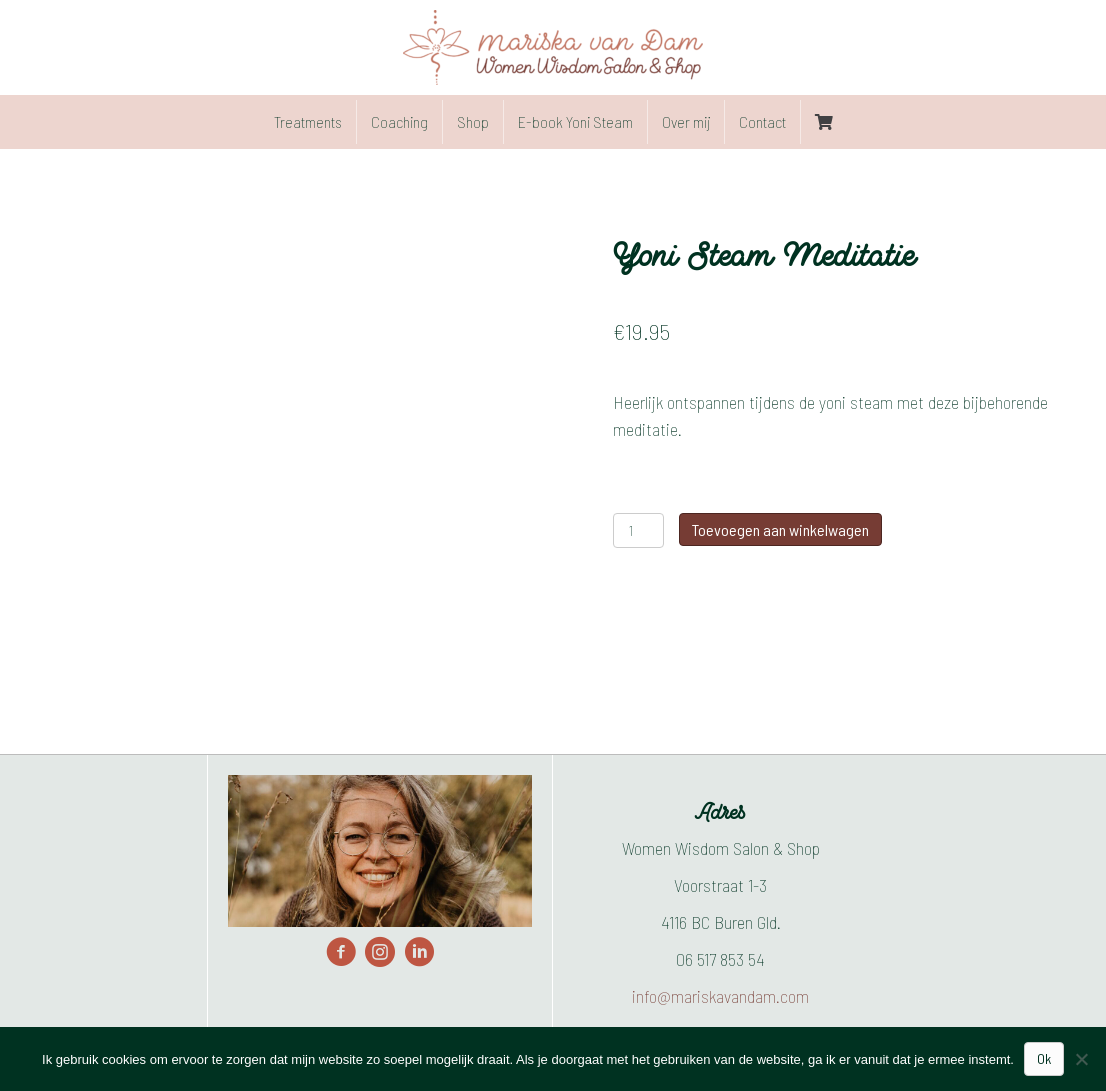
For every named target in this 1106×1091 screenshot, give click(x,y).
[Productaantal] (638, 530)
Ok (1044, 1058)
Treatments (308, 121)
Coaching (399, 121)
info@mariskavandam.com (720, 996)
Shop (473, 121)
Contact (762, 121)
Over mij (686, 121)
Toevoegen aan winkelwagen (780, 529)
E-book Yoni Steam (575, 121)
